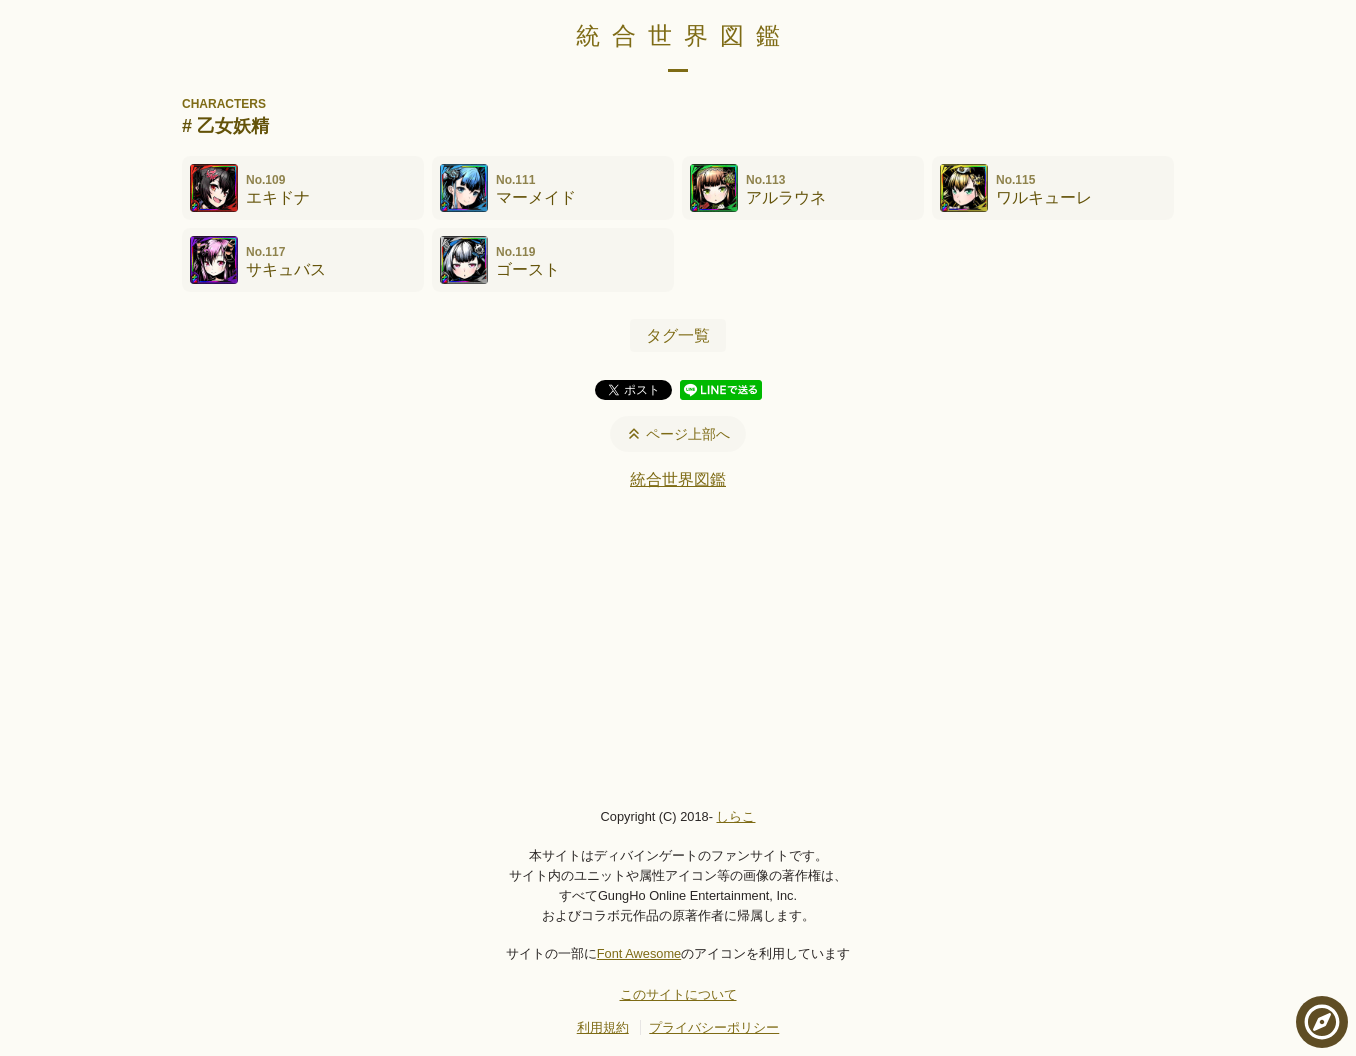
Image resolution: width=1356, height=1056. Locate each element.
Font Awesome (639, 953)
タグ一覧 (678, 335)
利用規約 (603, 1027)
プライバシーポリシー (714, 1027)
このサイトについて (678, 994)
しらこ (735, 816)
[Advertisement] (678, 648)
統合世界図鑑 (684, 35)
